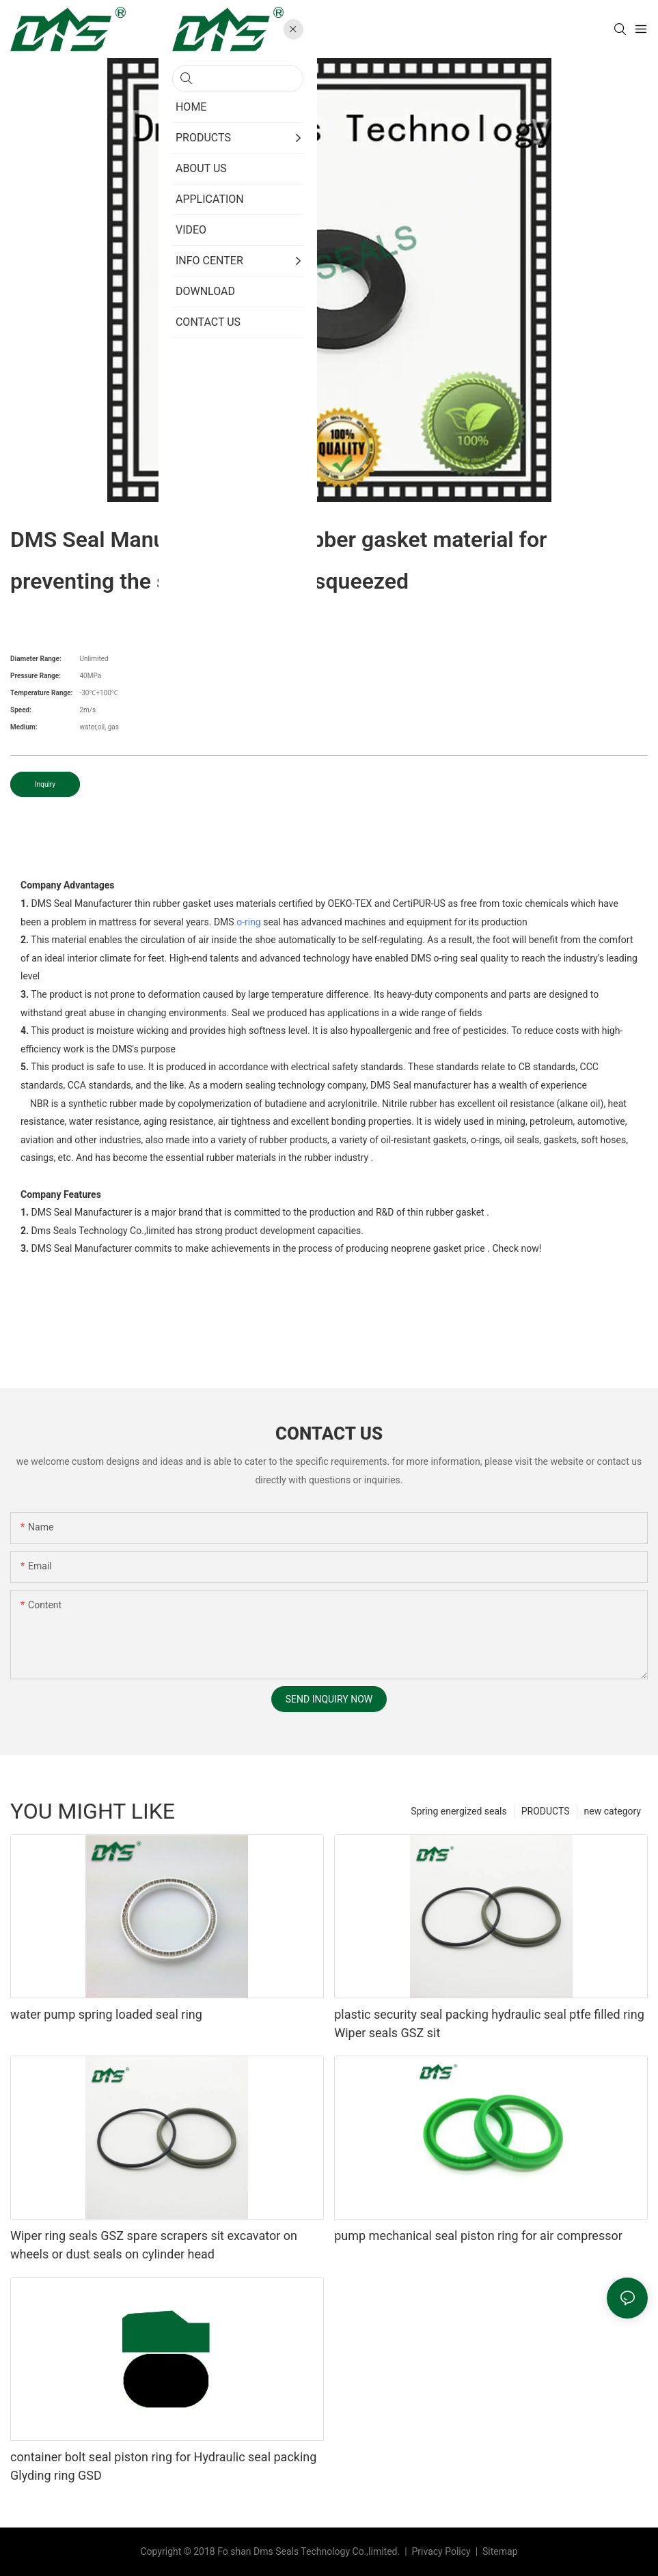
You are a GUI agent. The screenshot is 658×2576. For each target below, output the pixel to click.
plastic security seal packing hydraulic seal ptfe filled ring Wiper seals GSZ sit (489, 2023)
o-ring (248, 921)
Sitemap (499, 2551)
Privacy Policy (443, 2551)
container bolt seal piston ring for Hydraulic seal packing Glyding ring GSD (163, 2466)
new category (612, 1811)
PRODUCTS (545, 1811)
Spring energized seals (458, 1811)
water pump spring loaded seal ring (106, 2014)
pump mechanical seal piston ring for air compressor (478, 2235)
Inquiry (45, 784)
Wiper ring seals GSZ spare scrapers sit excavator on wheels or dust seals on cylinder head (153, 2244)
